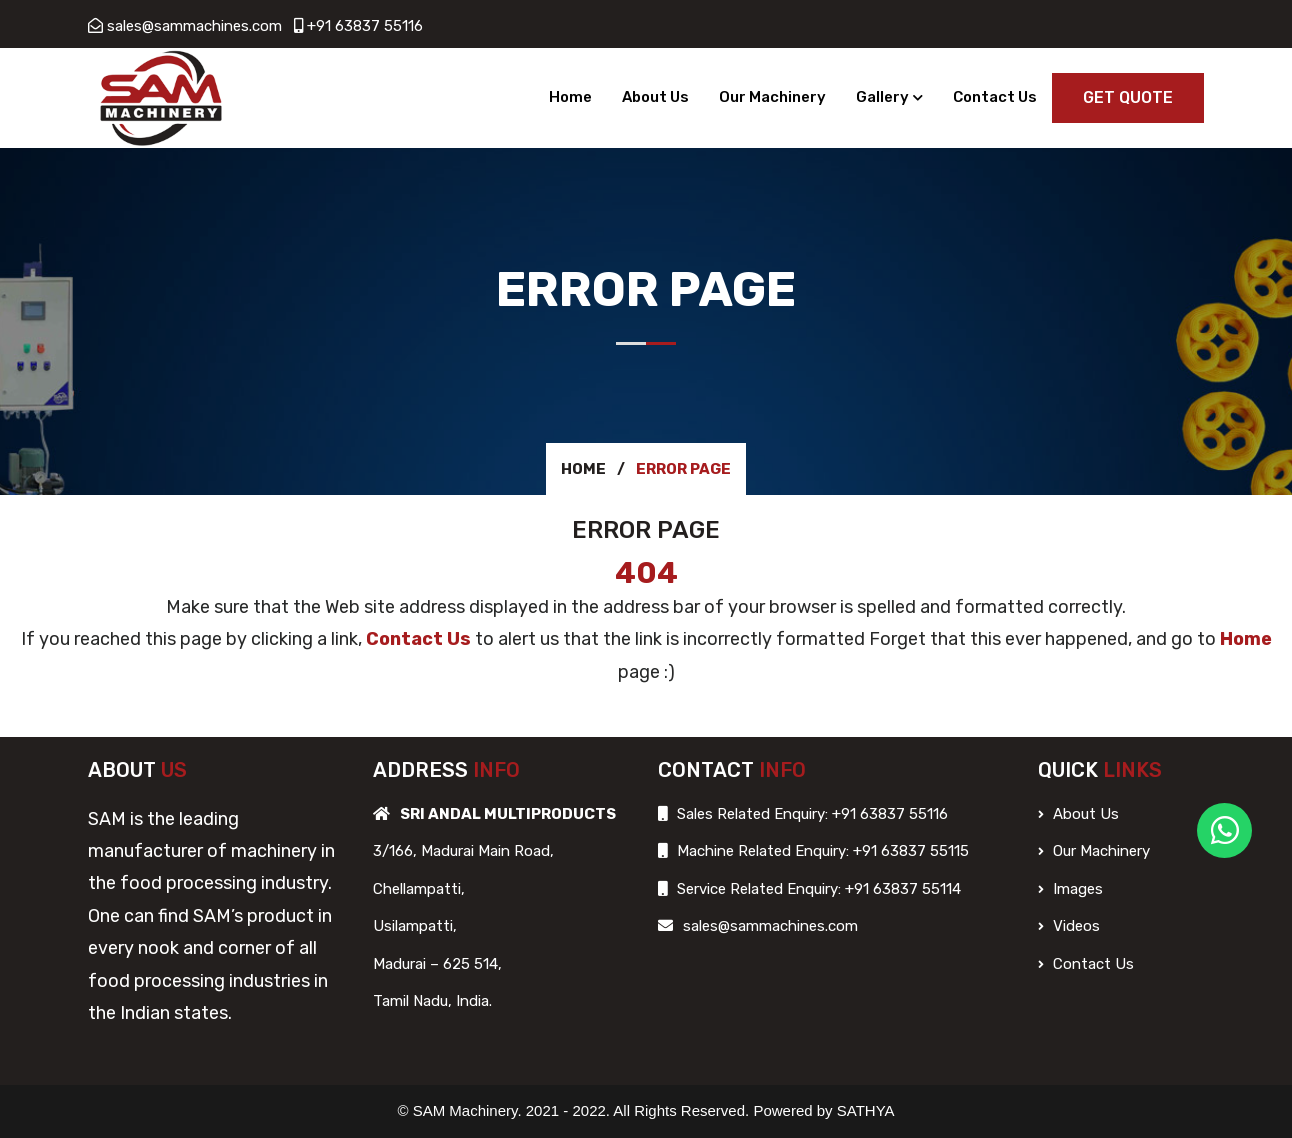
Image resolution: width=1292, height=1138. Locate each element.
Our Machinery (772, 97)
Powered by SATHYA (823, 1110)
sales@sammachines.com (194, 26)
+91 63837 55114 (901, 889)
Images (1070, 889)
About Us (655, 97)
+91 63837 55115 (909, 851)
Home (570, 97)
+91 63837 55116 (365, 26)
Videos (1069, 926)
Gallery (882, 97)
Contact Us (995, 97)
